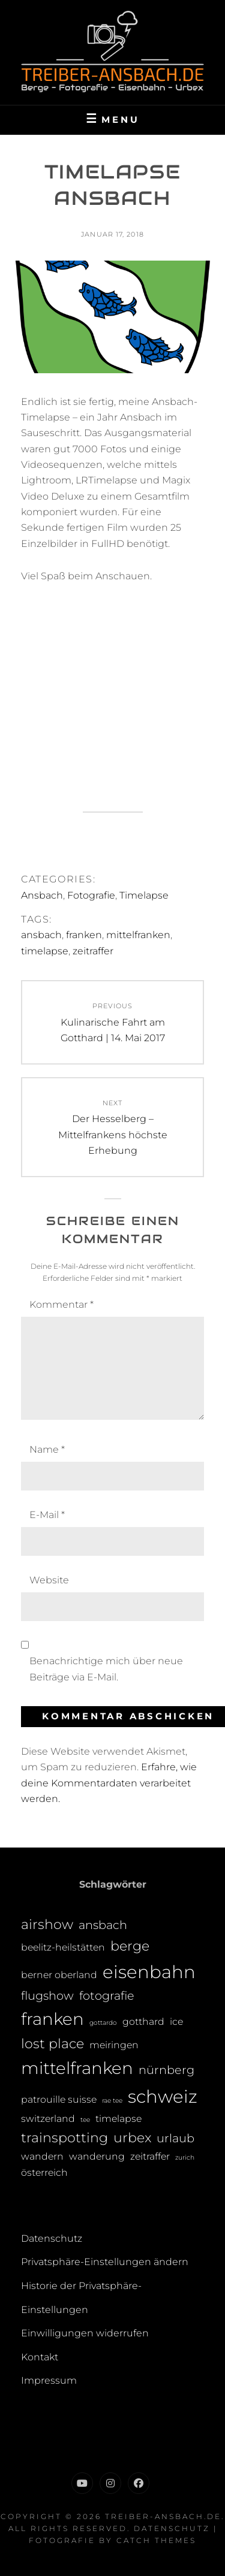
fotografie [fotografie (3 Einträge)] (106, 1995)
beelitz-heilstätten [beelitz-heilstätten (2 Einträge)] (63, 1947)
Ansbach (42, 895)
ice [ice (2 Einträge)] (176, 2021)
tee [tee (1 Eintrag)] (85, 2120)
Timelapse (144, 895)
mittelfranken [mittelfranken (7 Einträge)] (77, 2068)
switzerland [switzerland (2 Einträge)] (48, 2118)
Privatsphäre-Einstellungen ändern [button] (104, 2261)
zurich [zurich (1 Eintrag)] (184, 2157)
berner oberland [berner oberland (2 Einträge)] (59, 1975)
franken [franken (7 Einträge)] (52, 2019)
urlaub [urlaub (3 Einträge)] (175, 2138)
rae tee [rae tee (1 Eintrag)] (112, 2101)
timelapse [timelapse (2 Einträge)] (118, 2118)
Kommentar (61, 1304)
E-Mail (47, 1514)
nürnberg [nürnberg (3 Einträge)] (166, 2070)
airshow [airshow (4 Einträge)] (47, 1924)
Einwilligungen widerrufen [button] (85, 2333)
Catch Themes (156, 2540)
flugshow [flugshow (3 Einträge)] (47, 1995)
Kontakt (39, 2357)
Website (49, 1580)
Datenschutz (51, 2238)
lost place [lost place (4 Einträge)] (52, 2044)
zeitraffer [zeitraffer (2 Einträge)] (150, 2156)
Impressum (49, 2380)
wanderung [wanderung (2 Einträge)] (97, 2156)
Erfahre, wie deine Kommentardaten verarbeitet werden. (109, 1782)
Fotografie (91, 895)
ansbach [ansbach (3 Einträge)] (103, 1925)
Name (47, 1449)
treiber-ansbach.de (163, 2516)
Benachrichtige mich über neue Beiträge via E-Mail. (106, 1668)
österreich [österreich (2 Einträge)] (44, 2172)
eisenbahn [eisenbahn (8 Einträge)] (149, 1971)
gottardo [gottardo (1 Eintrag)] (103, 2023)
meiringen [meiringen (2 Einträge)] (114, 2045)
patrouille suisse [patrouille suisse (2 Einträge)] (59, 2099)
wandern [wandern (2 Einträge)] (42, 2156)
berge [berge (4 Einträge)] (129, 1946)
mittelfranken (138, 935)
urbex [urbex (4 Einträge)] (132, 2138)
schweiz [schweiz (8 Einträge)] (162, 2096)
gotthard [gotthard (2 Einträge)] (143, 2021)
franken (84, 935)
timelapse (44, 951)
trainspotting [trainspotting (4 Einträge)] (64, 2138)
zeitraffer (93, 951)
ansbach (41, 935)
